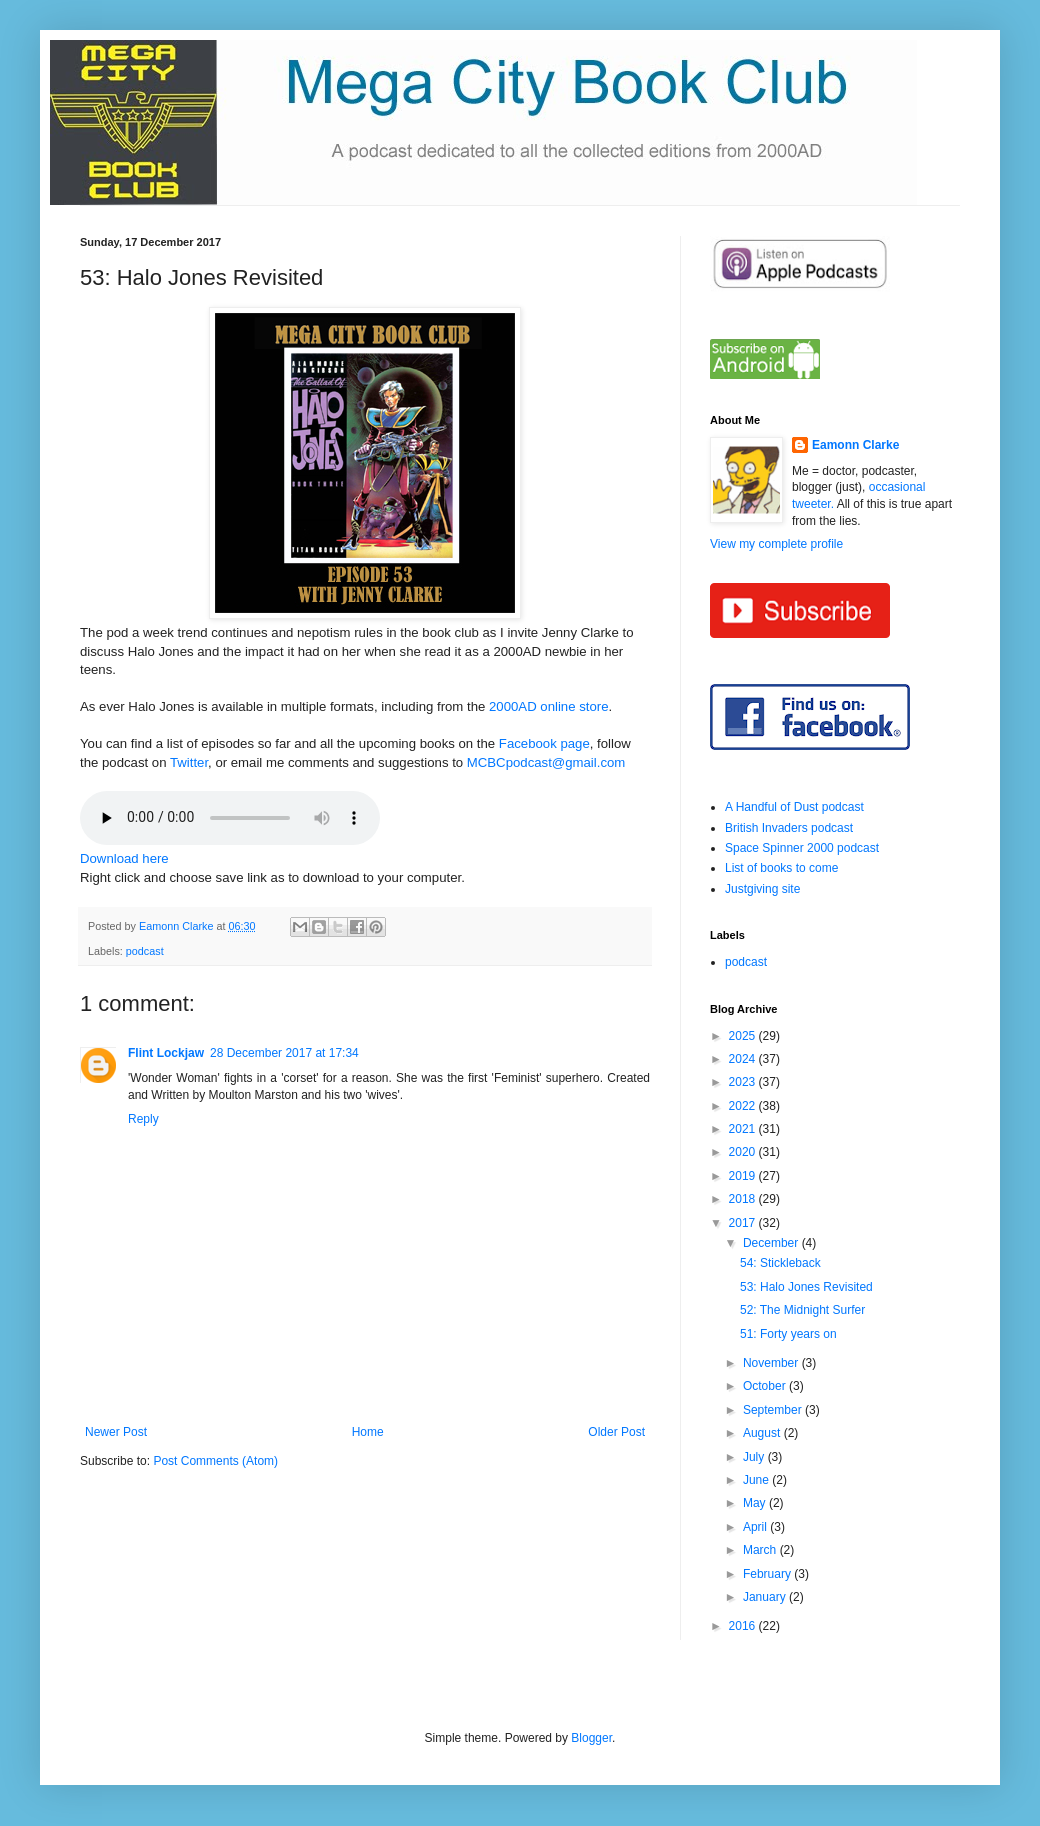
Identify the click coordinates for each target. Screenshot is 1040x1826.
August (763, 1433)
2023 (744, 1082)
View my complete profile (776, 544)
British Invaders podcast (789, 828)
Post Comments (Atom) (215, 1461)
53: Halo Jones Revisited (806, 1287)
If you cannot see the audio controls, (230, 818)
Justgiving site (762, 889)
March (761, 1550)
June (757, 1480)
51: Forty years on (788, 1334)
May (756, 1503)
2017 (744, 1223)
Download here (124, 858)
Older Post (616, 1432)
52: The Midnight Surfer (802, 1310)
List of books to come (781, 868)
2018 (744, 1199)
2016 (744, 1626)
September (774, 1410)
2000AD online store (549, 706)
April (756, 1527)
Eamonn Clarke (855, 445)
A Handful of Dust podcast (794, 807)
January (766, 1597)
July (755, 1457)
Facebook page (544, 743)
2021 (744, 1129)
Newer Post (116, 1432)
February (768, 1574)
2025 (744, 1036)
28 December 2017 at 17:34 (284, 1053)
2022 (744, 1106)
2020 (744, 1152)
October (766, 1386)
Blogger (591, 1738)
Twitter (189, 762)
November (772, 1363)
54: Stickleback (780, 1263)
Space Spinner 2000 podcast (802, 848)
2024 (744, 1059)
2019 (744, 1176)
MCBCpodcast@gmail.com (546, 762)
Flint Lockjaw (166, 1053)
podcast (145, 951)
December (772, 1243)
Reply (143, 1119)
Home (368, 1432)
